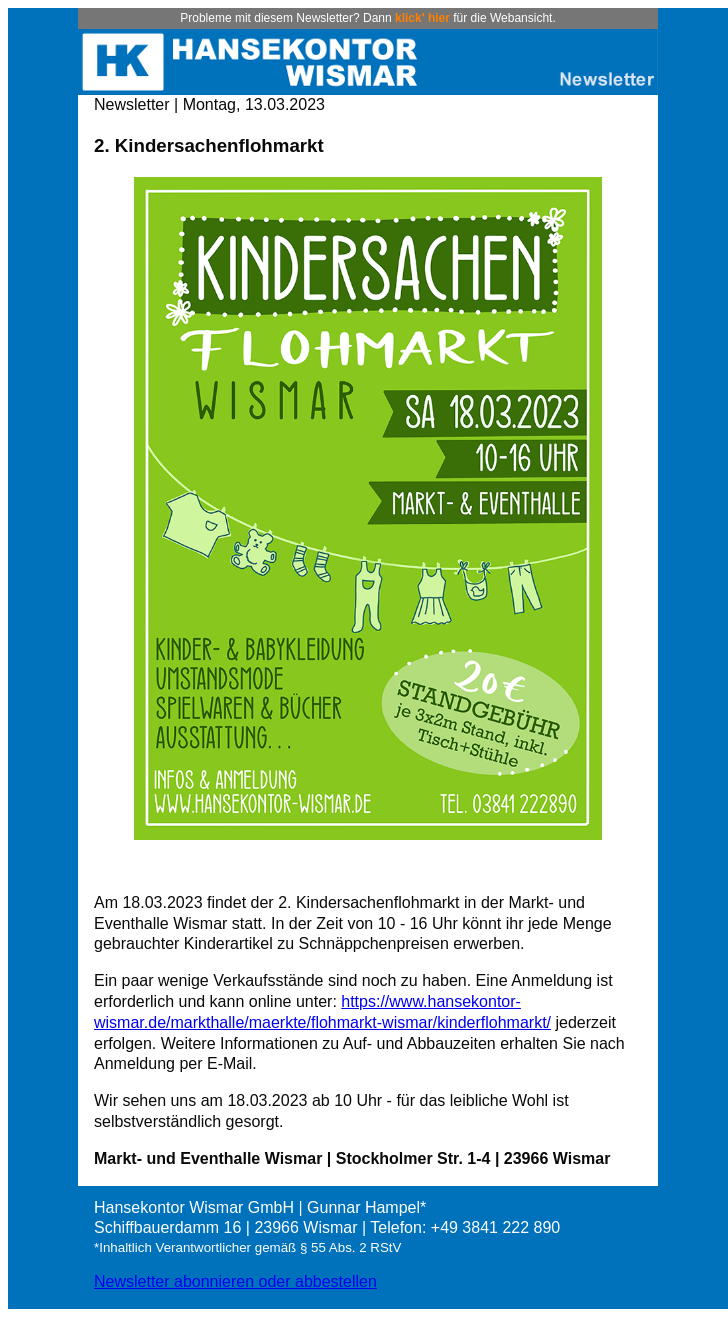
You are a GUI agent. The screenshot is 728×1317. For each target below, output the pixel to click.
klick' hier (422, 18)
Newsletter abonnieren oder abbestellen (235, 1281)
